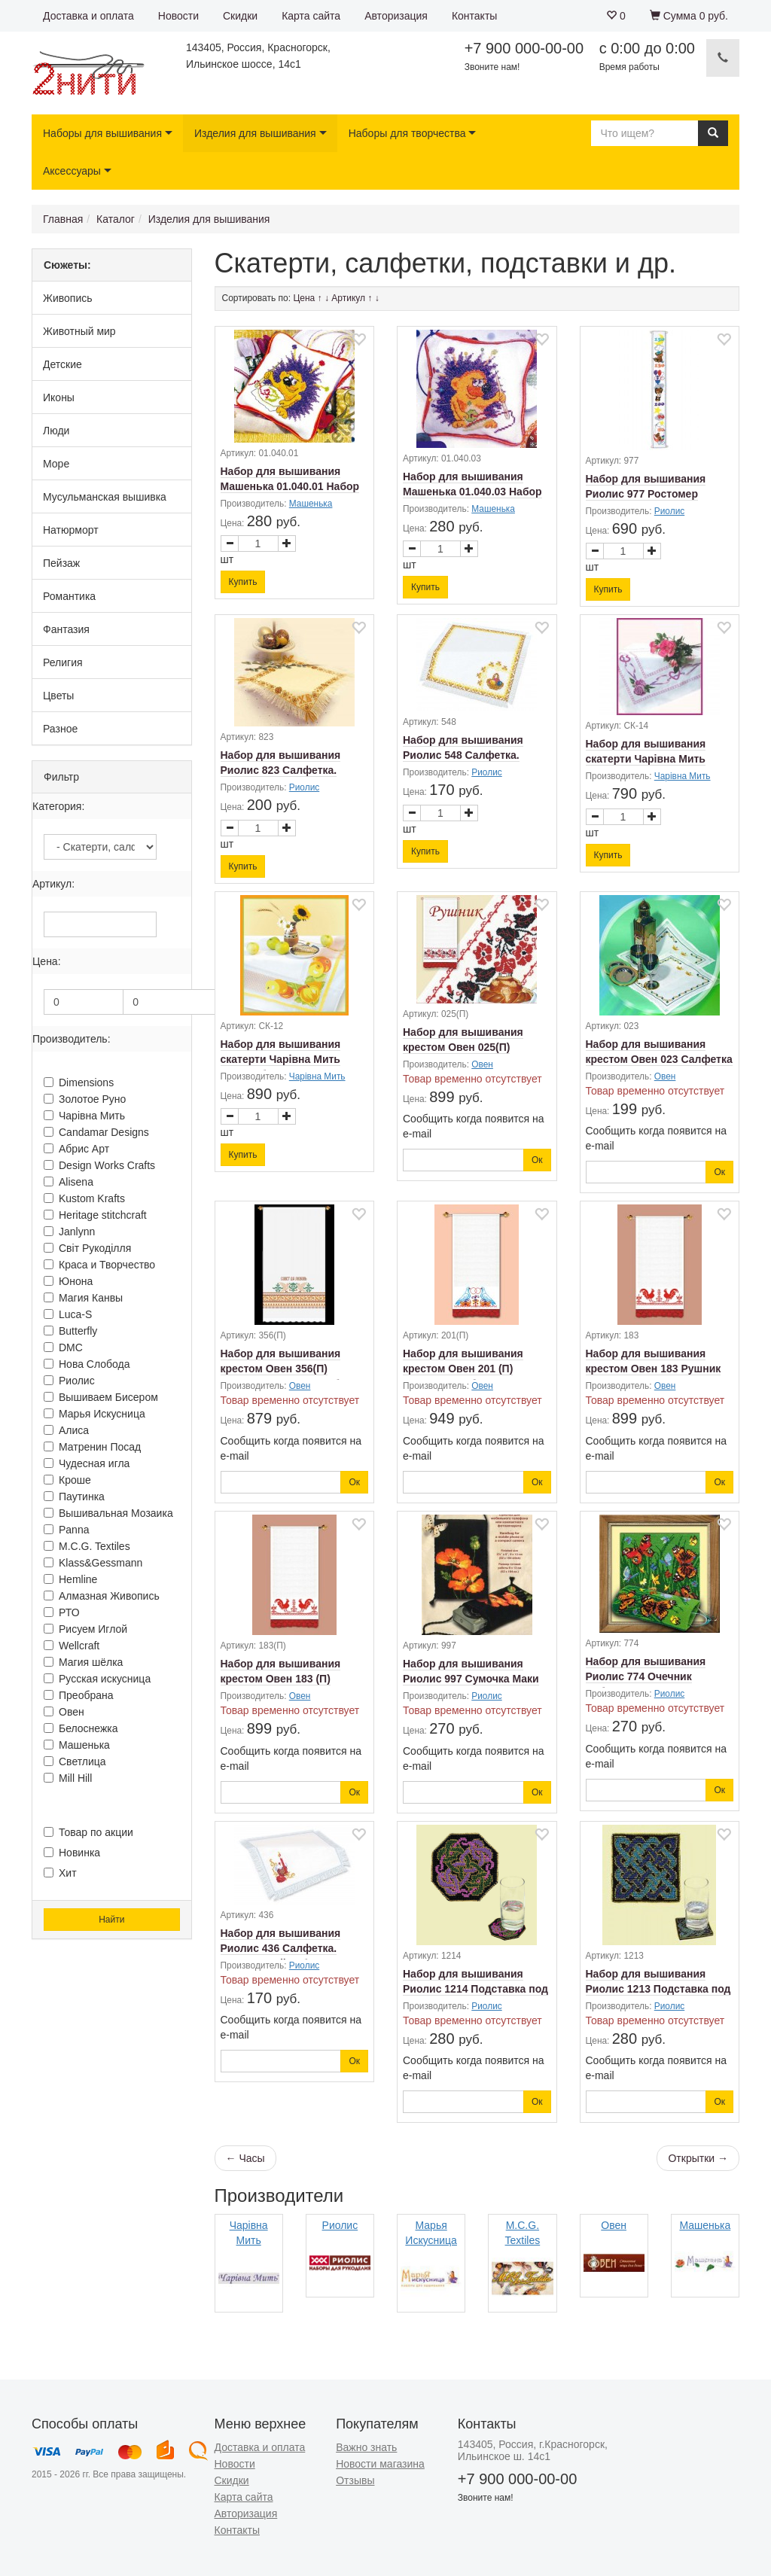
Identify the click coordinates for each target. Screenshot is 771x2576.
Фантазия (66, 629)
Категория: (58, 806)
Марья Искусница (94, 1414)
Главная (63, 219)
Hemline (70, 1579)
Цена (304, 298)
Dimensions (79, 1082)
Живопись (68, 298)
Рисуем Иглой (85, 1629)
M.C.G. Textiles (87, 1546)
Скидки (240, 16)
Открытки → (698, 2158)
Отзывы (355, 2480)
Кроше (67, 1480)
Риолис (69, 1381)
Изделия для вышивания (255, 133)
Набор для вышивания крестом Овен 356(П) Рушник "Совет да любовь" (292, 1368)
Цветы (58, 696)
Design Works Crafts (99, 1165)
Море (56, 464)
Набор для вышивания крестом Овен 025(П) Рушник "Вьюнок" (463, 1047)
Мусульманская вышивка (104, 497)
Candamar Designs (96, 1132)
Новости (178, 16)
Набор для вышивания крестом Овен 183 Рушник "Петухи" (653, 1368)
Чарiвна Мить (84, 1116)
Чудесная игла (87, 1463)
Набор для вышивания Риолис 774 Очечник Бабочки (646, 1676)
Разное (60, 729)
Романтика (69, 596)
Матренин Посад (92, 1447)
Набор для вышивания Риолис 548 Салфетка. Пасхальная (463, 755)
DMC (63, 1347)
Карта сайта (311, 16)
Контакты (474, 16)
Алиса (66, 1430)
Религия (63, 662)
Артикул (348, 298)
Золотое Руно (85, 1099)
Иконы (59, 397)
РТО (62, 1612)
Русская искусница (97, 1679)
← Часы (245, 2158)
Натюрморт (71, 530)
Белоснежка (81, 1728)
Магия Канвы (83, 1298)
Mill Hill (68, 1778)
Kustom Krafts (84, 1198)
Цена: (46, 961)
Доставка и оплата (88, 16)
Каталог (115, 219)
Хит (60, 1873)
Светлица (75, 1761)
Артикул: (53, 884)
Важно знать (366, 2447)
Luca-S (68, 1314)
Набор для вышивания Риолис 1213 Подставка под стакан (658, 1989)
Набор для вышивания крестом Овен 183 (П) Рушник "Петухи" (281, 1679)
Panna (66, 1530)
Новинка (72, 1853)
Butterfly (70, 1331)
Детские (62, 364)
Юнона (68, 1281)
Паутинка (74, 1496)
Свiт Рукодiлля (87, 1248)
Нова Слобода (87, 1364)
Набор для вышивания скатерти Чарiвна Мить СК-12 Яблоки (281, 1059)
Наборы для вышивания (102, 133)
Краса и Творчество (99, 1265)
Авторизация (396, 16)
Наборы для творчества (407, 133)
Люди (56, 431)
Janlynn (69, 1232)
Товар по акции (88, 1832)
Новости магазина (380, 2464)
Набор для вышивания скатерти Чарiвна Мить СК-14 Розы (646, 759)
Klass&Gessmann (93, 1563)
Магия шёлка (83, 1662)
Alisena (68, 1182)
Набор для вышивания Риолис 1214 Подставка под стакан (475, 1989)
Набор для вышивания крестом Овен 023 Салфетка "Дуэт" (659, 1059)
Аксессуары (72, 171)
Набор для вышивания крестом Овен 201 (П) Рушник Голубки (463, 1368)
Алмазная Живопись (102, 1596)
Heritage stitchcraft (95, 1215)
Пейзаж (61, 563)
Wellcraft (71, 1646)
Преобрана (79, 1695)
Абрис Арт (76, 1149)
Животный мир (79, 331)
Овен (64, 1712)
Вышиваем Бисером (101, 1397)
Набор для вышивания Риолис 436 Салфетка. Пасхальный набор (281, 1948)
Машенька (77, 1745)
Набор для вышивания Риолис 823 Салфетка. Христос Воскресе (281, 770)
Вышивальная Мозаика (108, 1513)
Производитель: (71, 1039)
